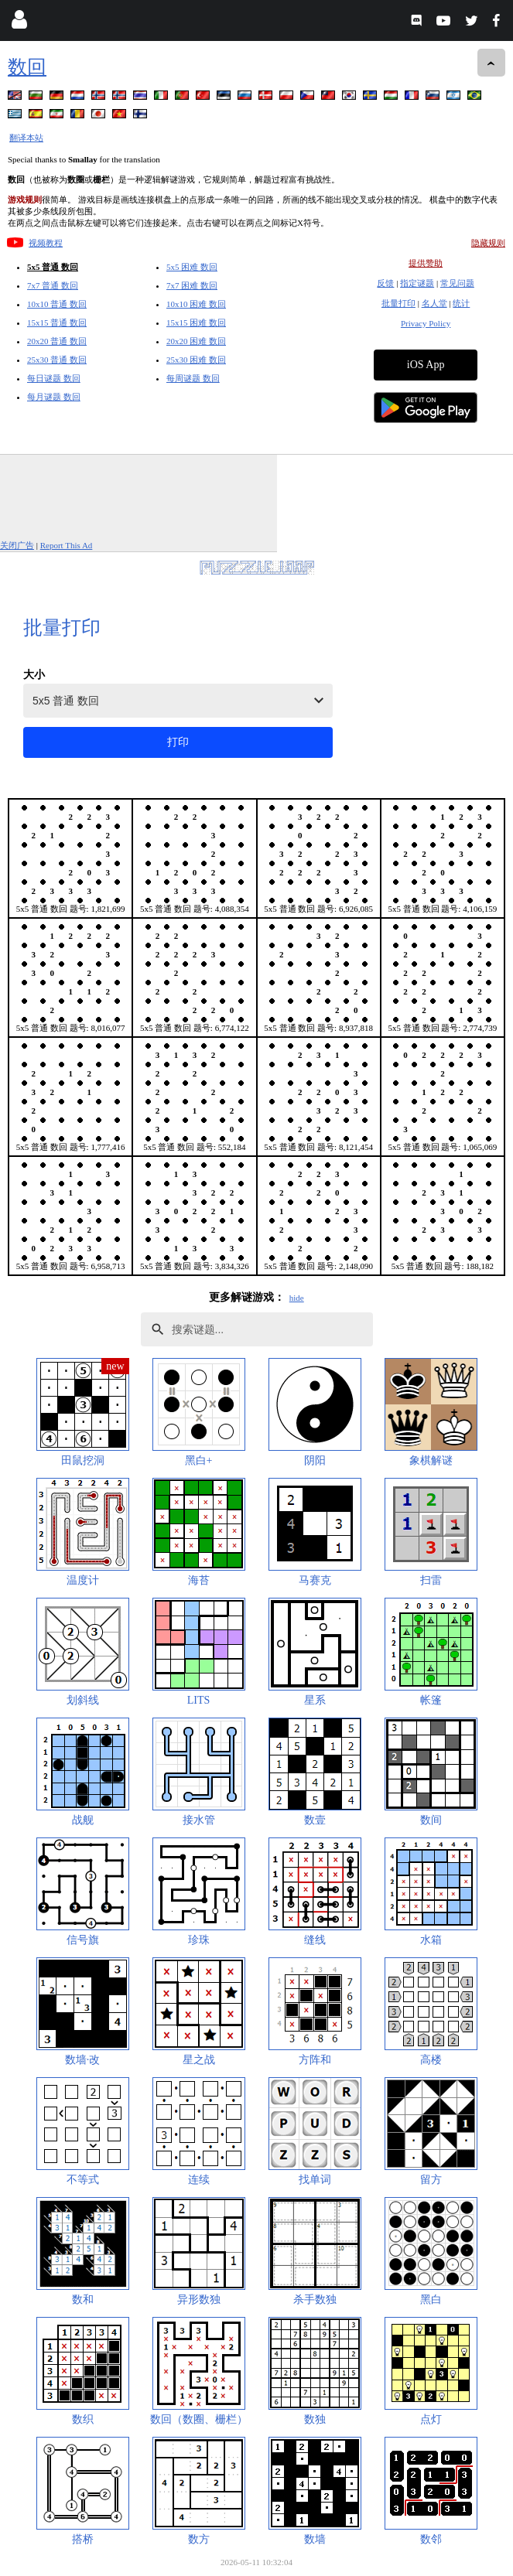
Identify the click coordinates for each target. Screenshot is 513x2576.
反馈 (385, 283)
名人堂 (434, 303)
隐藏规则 (488, 242)
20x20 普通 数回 (57, 341)
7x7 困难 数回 (191, 285)
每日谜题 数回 (53, 378)
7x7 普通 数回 (52, 285)
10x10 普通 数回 (57, 304)
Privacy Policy (425, 323)
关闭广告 (17, 545)
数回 (27, 66)
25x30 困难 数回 (196, 359)
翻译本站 (26, 137)
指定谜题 (417, 283)
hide (296, 1297)
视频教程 (46, 242)
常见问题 (457, 283)
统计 (461, 303)
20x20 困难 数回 (196, 341)
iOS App (426, 364)
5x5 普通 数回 (52, 266)
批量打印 (398, 303)
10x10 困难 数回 (196, 304)
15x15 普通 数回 (57, 322)
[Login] (19, 22)
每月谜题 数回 (53, 396)
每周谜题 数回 (193, 378)
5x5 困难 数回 (191, 266)
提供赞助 (426, 263)
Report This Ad (66, 545)
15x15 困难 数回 (196, 322)
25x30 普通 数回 (57, 359)
